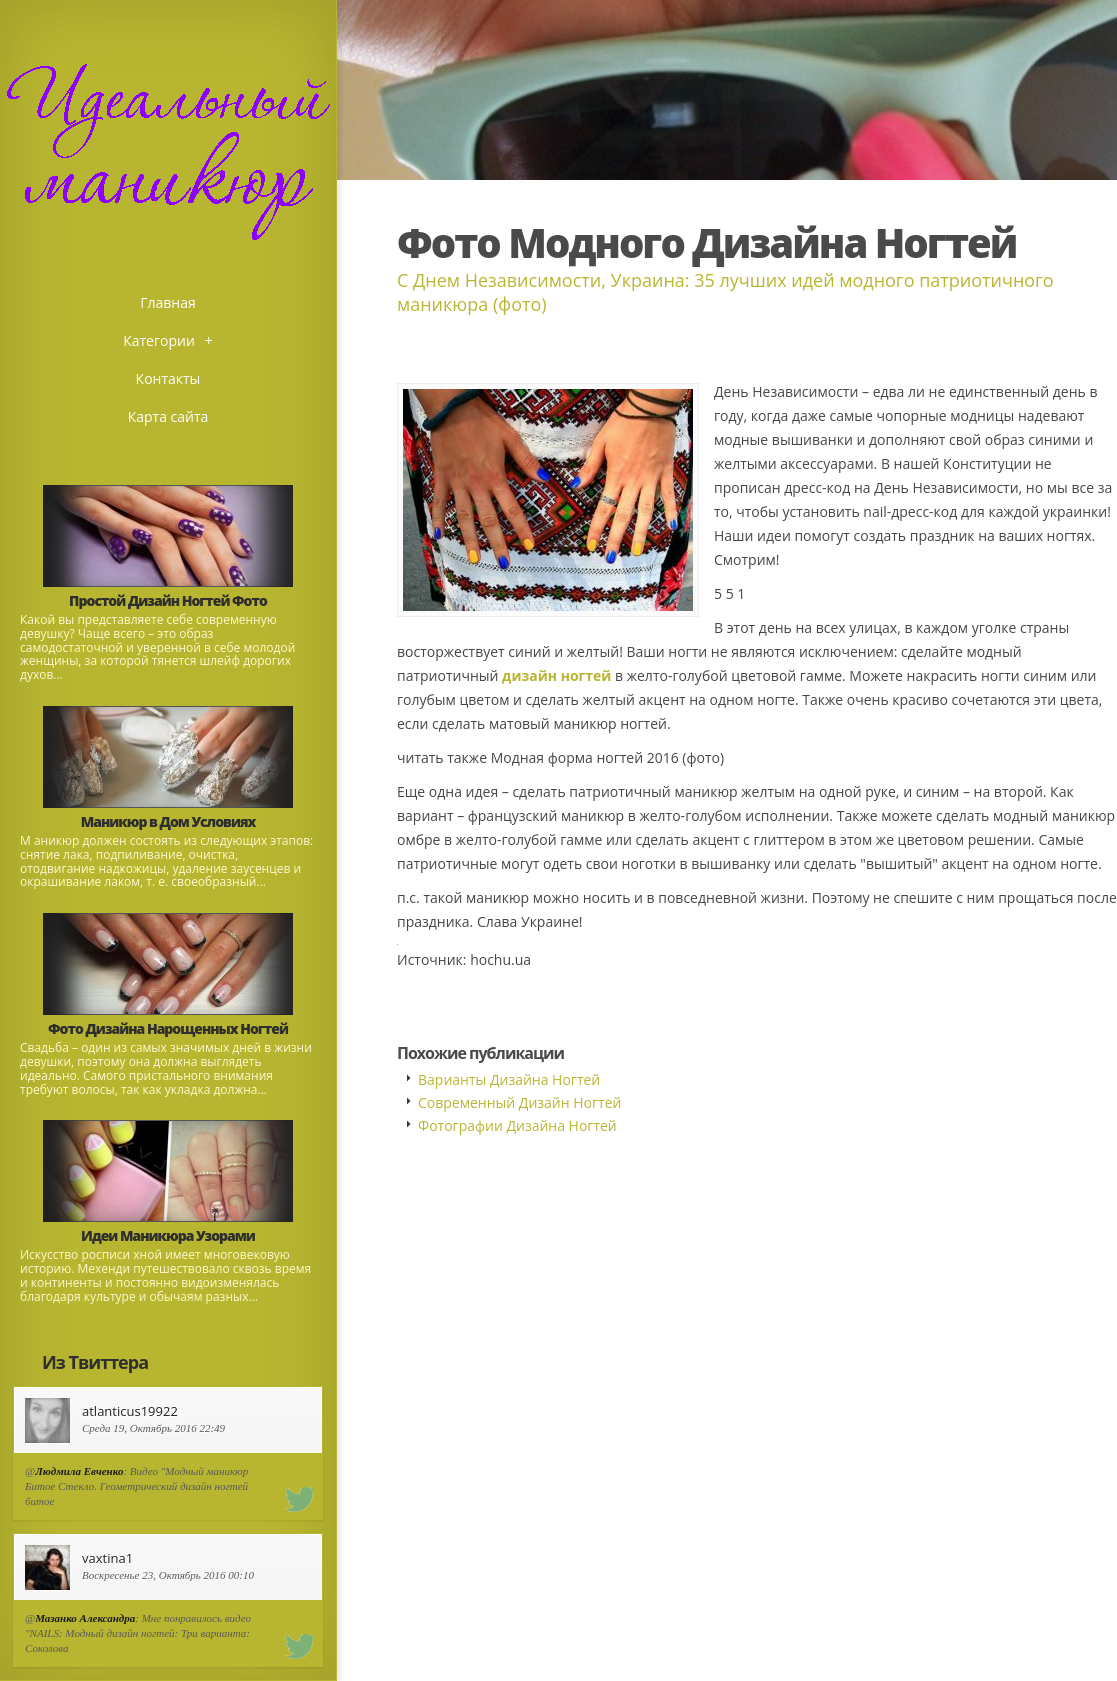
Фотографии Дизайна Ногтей (517, 1125)
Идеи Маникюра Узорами (168, 1235)
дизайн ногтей (556, 675)
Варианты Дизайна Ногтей (509, 1079)
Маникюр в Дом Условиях (168, 821)
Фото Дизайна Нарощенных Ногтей (168, 1028)
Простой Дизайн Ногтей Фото (168, 600)
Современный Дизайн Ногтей (519, 1102)
